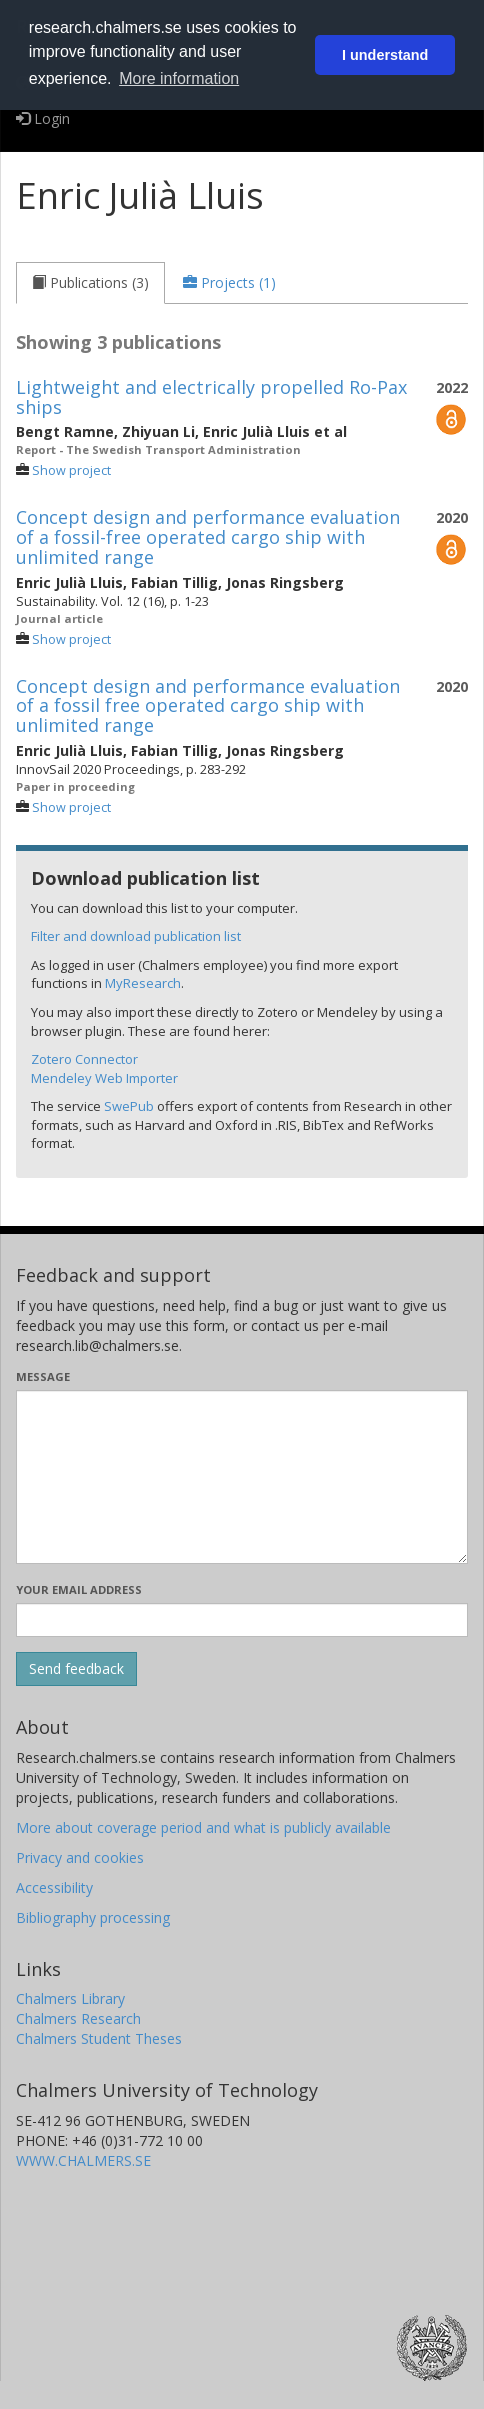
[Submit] (76, 1669)
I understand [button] (385, 55)
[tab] (90, 283)
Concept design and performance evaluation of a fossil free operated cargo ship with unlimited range (208, 706)
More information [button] (179, 78)
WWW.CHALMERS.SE (83, 2160)
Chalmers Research (78, 2018)
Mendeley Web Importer (104, 1078)
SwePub (129, 1106)
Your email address (79, 1589)
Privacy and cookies (80, 1857)
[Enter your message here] (242, 1477)
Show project (71, 470)
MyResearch (143, 983)
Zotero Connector (84, 1059)
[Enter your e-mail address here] (242, 1620)
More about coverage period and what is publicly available (203, 1827)
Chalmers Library (70, 1998)
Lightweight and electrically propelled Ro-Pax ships (211, 397)
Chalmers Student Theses (99, 2038)
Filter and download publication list (136, 936)
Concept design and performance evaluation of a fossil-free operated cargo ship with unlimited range (208, 537)
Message (43, 1376)
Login (43, 118)
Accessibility (54, 1887)
